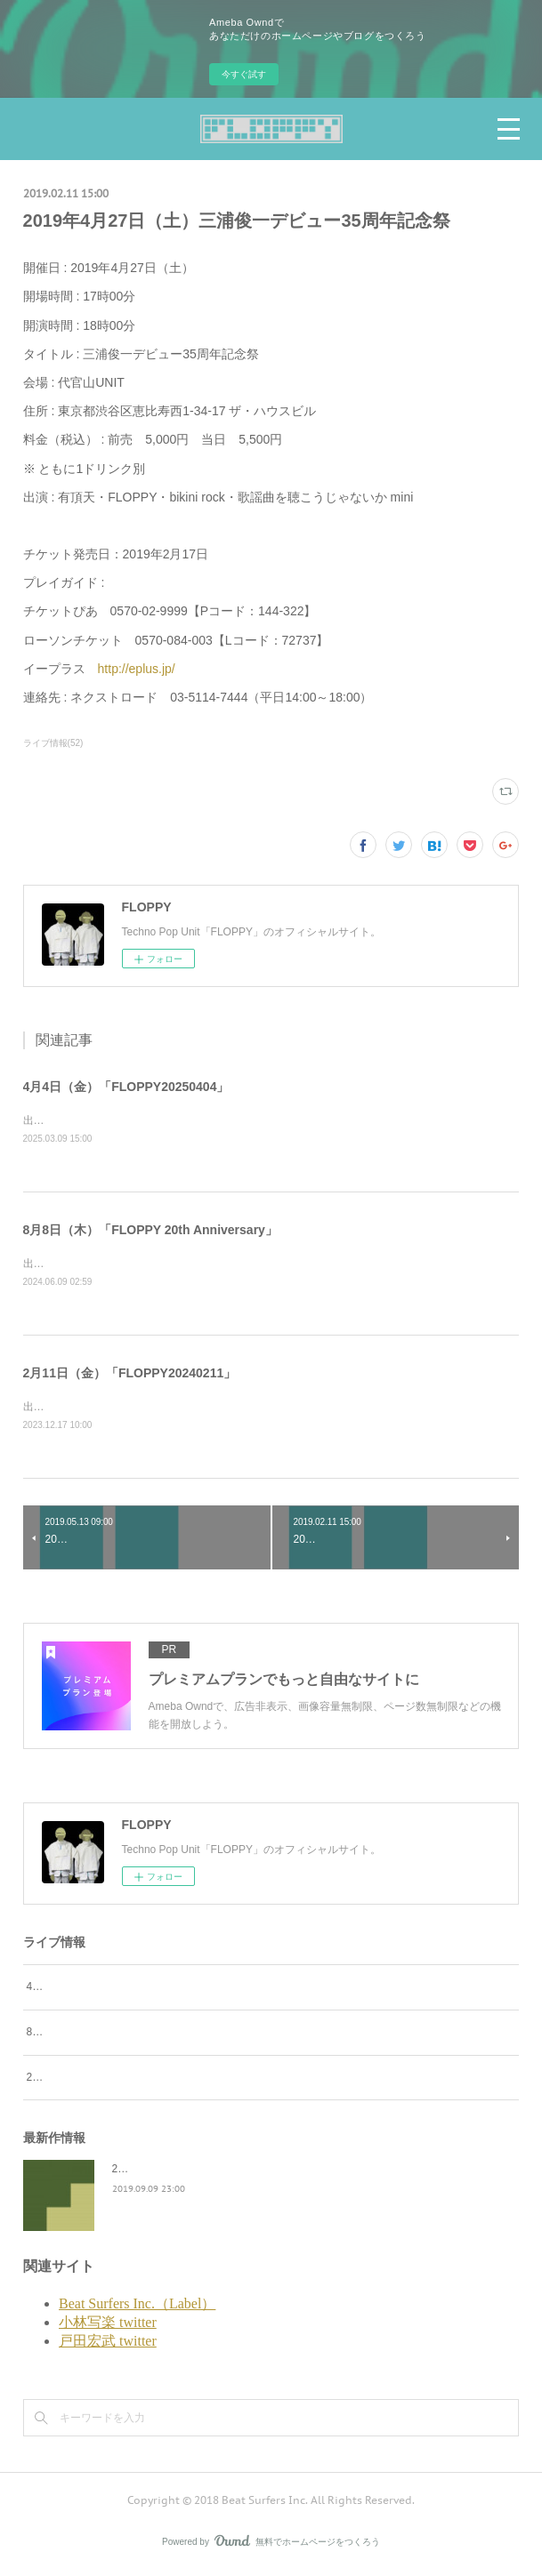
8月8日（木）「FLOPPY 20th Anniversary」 (150, 1231)
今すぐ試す (244, 74)
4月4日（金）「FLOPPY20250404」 (126, 1086)
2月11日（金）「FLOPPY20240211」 (130, 1375)
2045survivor (143, 2172)
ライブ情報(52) (53, 743)
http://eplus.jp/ (136, 669)
